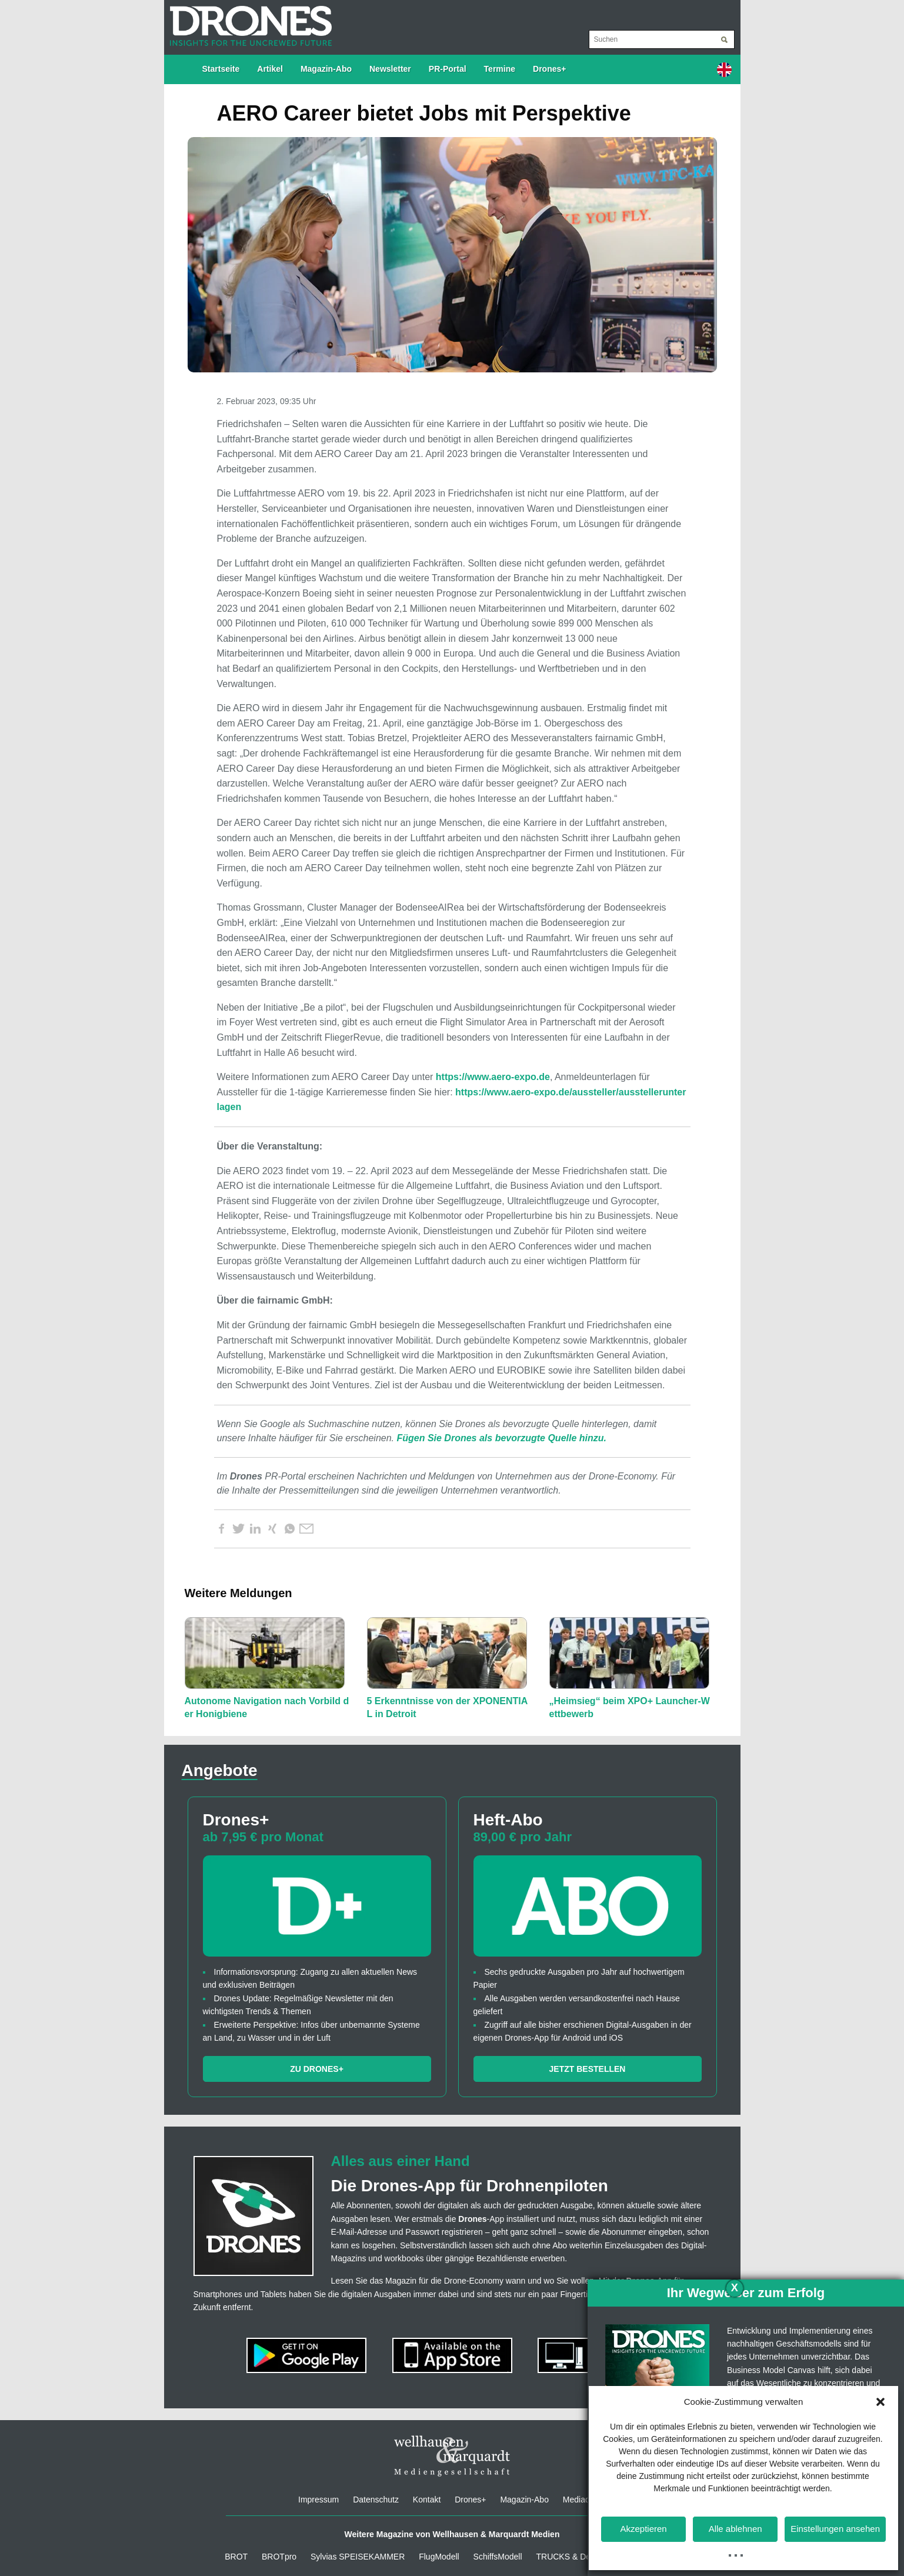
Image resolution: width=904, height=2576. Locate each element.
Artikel (270, 69)
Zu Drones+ (316, 2069)
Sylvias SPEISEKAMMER (358, 2556)
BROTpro (279, 2556)
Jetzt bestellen (587, 2069)
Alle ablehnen (735, 2529)
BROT (236, 2556)
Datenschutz (376, 2499)
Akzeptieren (643, 2529)
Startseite (221, 69)
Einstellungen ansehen (835, 2529)
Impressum (318, 2499)
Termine (499, 69)
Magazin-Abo (326, 69)
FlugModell (439, 2556)
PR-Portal (447, 69)
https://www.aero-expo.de (493, 1077)
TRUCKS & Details (570, 2556)
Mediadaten (584, 2499)
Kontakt (427, 2499)
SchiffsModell (497, 2556)
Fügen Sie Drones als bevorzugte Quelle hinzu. (501, 1438)
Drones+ (549, 69)
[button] (880, 2402)
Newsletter (390, 69)
